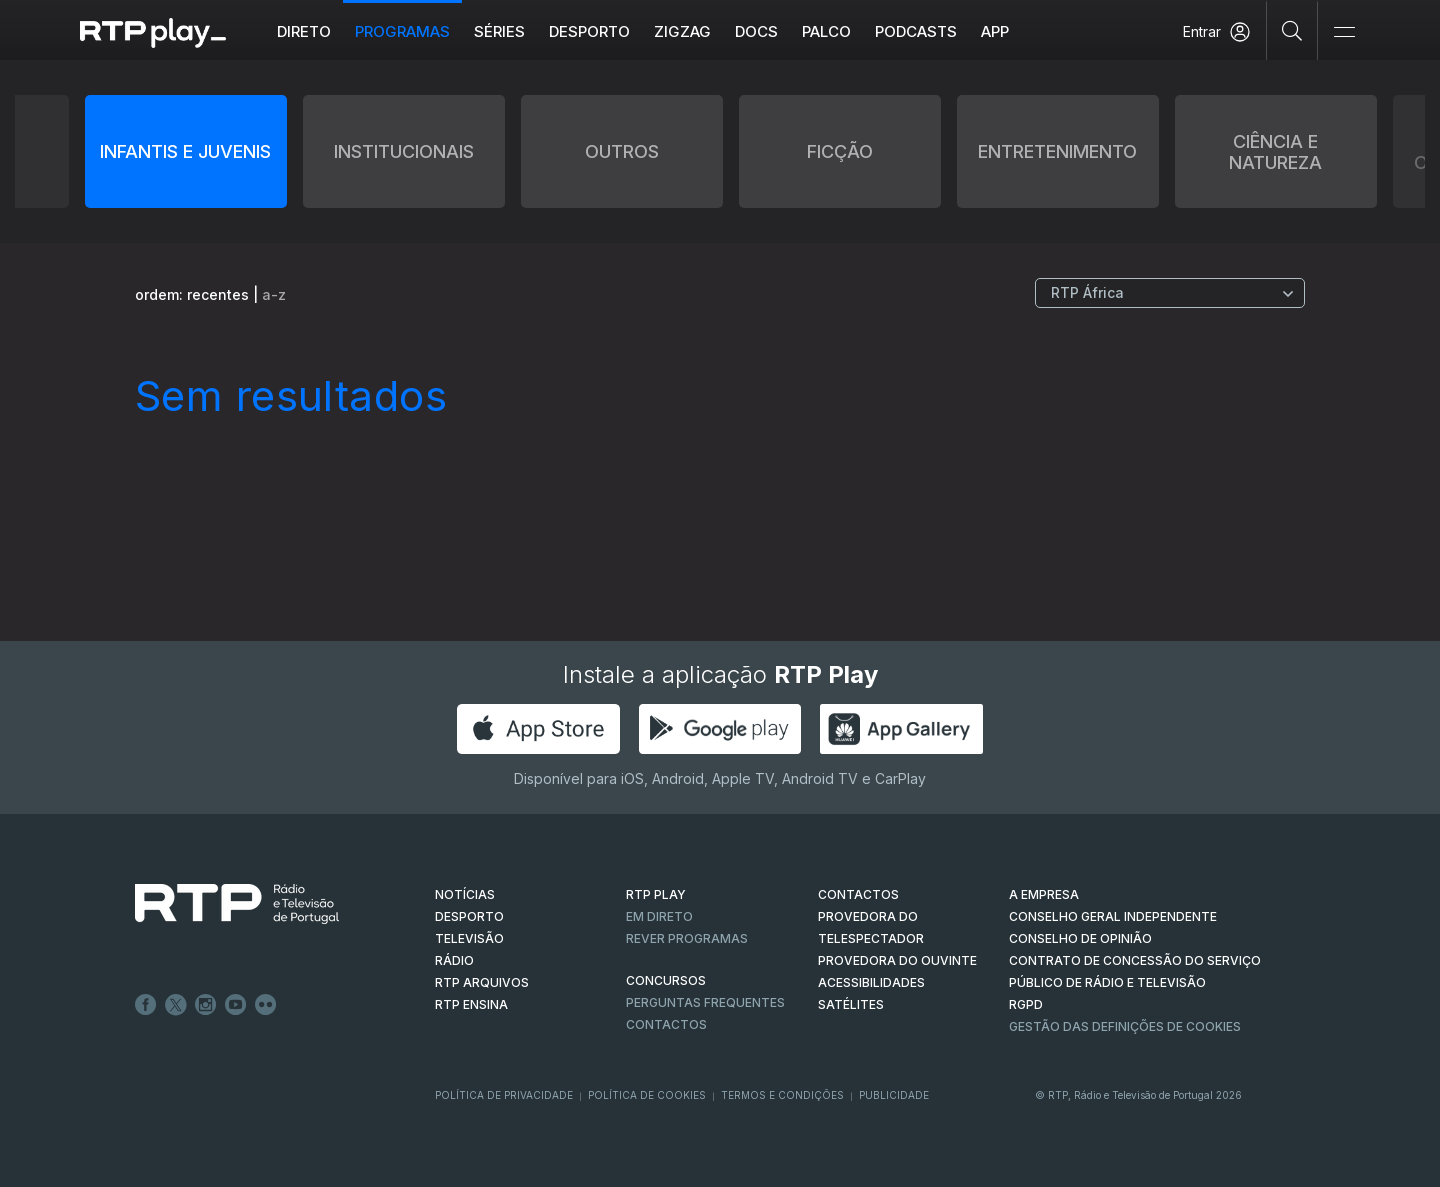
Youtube (236, 1005)
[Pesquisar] (1292, 30)
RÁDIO (454, 960)
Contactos (666, 1024)
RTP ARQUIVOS (482, 982)
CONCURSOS (666, 980)
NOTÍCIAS (465, 894)
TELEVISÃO (469, 938)
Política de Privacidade (504, 1095)
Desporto (589, 31)
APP (995, 31)
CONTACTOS (858, 894)
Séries (499, 31)
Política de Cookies (647, 1095)
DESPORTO (469, 916)
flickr (266, 1005)
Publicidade (894, 1095)
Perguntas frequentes (705, 1002)
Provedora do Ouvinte (897, 960)
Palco (826, 31)
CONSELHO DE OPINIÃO (1080, 938)
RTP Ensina (471, 1004)
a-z (274, 294)
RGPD (1026, 1004)
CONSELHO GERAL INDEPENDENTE (1113, 916)
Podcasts (916, 31)
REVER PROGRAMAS (687, 938)
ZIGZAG (682, 31)
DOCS (756, 31)
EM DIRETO (659, 916)
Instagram (206, 1005)
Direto (304, 31)
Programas (402, 31)
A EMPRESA (1044, 894)
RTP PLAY (656, 894)
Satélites (851, 1004)
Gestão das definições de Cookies (1125, 1026)
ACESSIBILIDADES (871, 982)
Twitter (176, 1005)
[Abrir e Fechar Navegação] (1344, 32)
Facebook (146, 1005)
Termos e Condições (782, 1095)
